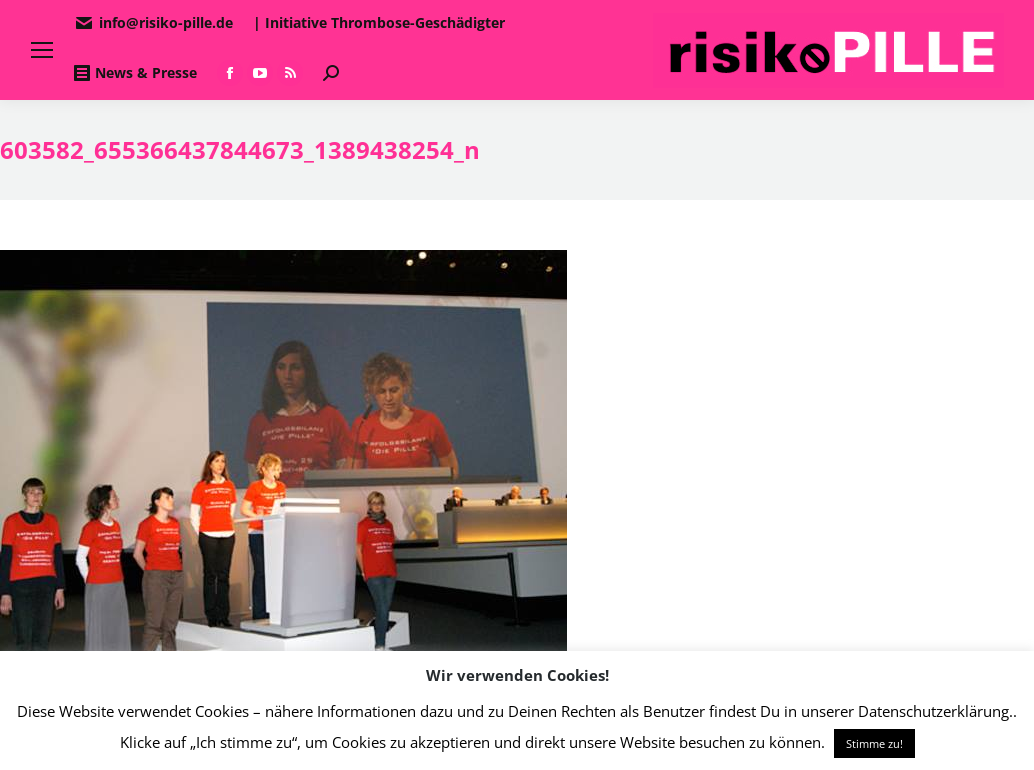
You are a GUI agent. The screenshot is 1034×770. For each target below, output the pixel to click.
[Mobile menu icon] (42, 50)
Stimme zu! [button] (874, 743)
